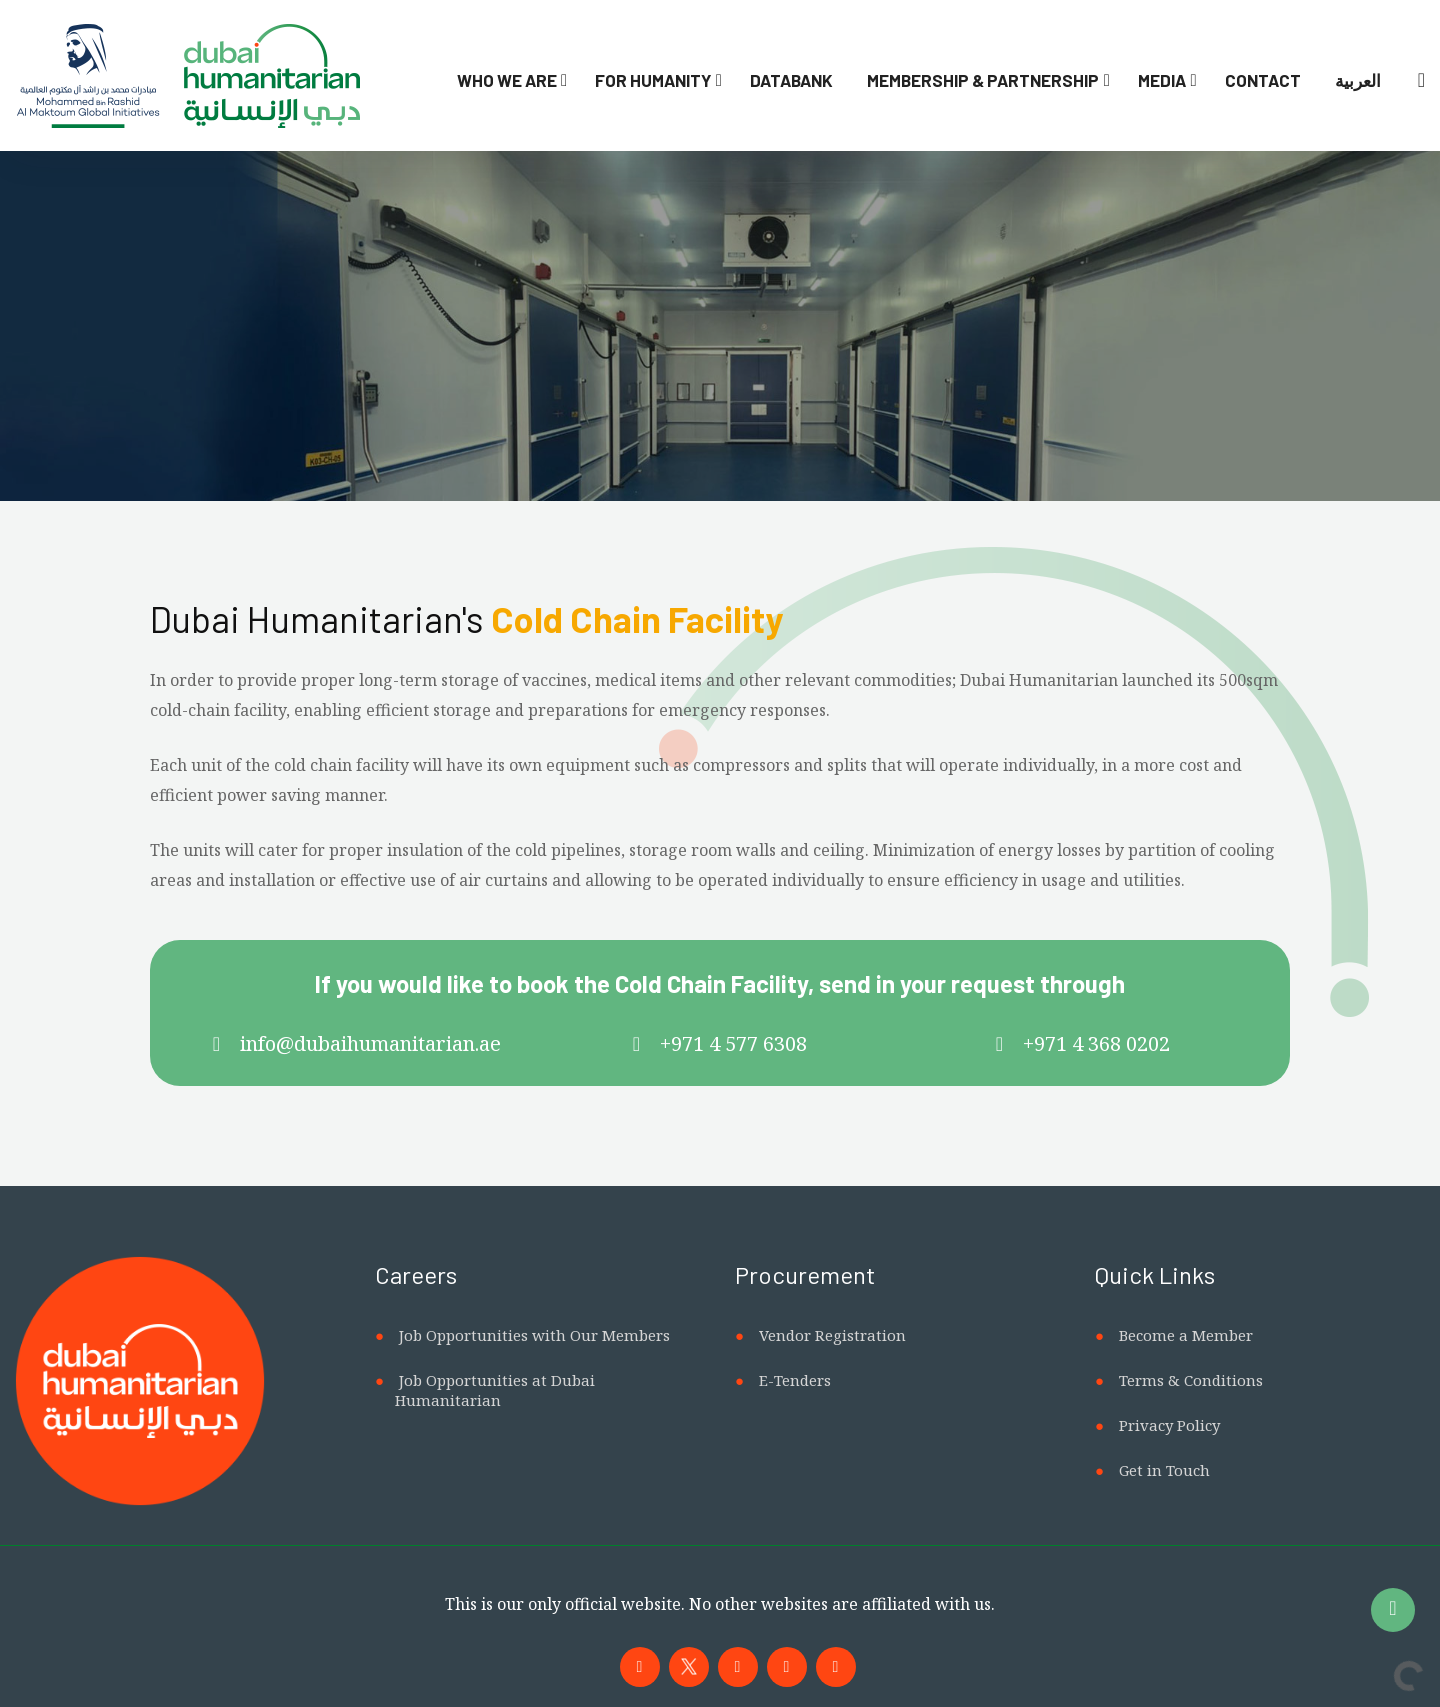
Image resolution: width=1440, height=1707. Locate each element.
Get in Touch (1164, 1470)
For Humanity (653, 80)
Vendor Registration (832, 1335)
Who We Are (507, 80)
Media (1162, 80)
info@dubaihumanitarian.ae (370, 1044)
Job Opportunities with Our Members (534, 1335)
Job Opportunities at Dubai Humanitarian (495, 1390)
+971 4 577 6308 (733, 1044)
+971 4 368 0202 (1096, 1044)
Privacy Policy (1169, 1425)
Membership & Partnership (983, 80)
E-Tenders (795, 1380)
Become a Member (1186, 1335)
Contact (1263, 80)
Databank (791, 80)
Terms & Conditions (1191, 1380)
